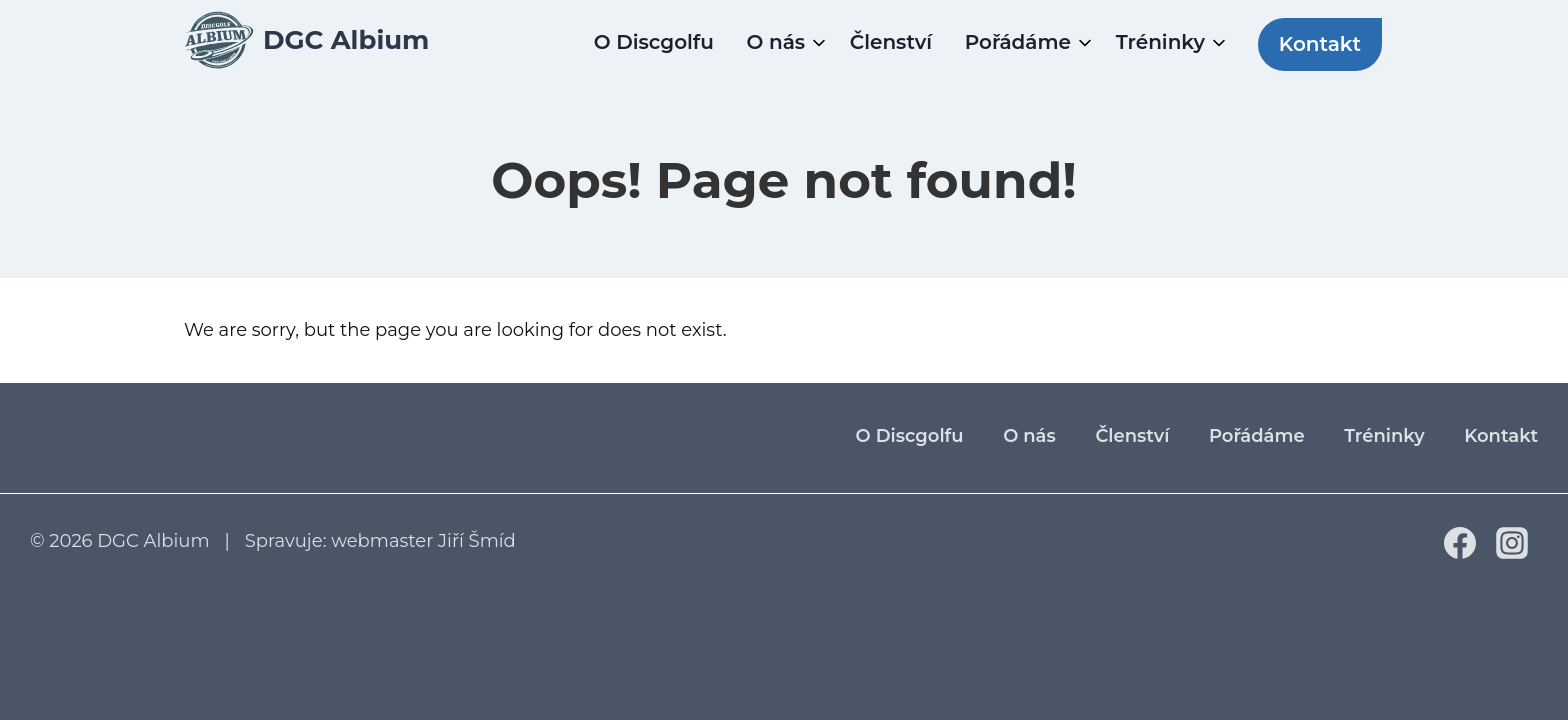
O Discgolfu (654, 42)
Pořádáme (1018, 42)
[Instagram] (1512, 553)
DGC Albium (153, 541)
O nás (776, 42)
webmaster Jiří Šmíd (423, 541)
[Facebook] (1460, 553)
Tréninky (1160, 42)
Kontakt (1320, 44)
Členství (891, 42)
